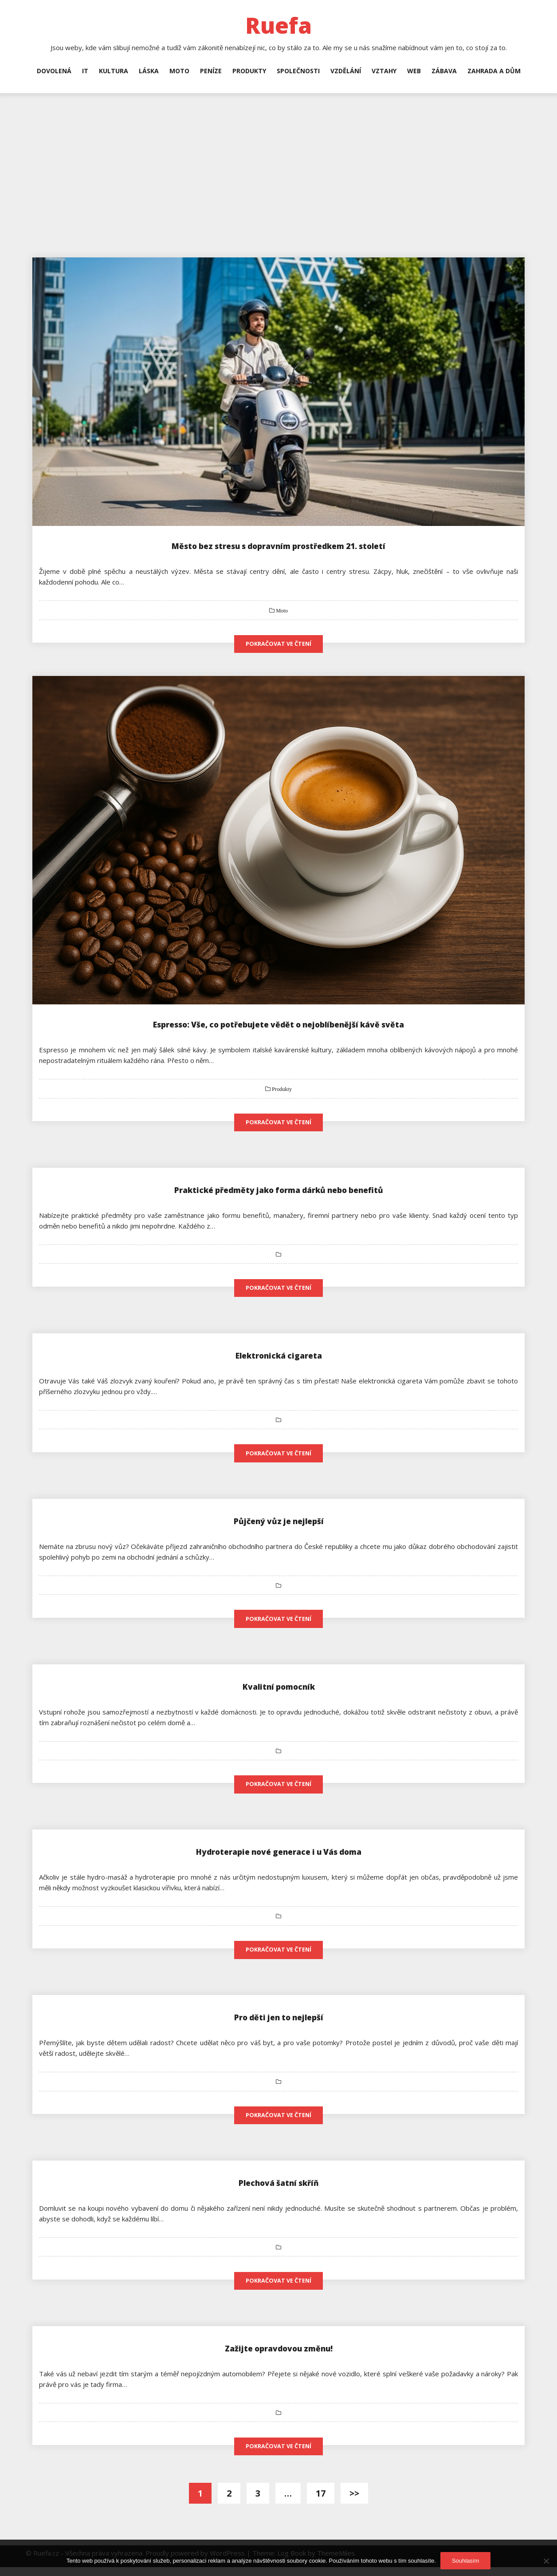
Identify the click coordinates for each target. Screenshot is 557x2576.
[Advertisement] (278, 160)
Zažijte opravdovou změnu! (278, 2356)
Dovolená (54, 71)
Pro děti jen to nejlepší (278, 2024)
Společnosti (298, 71)
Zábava (444, 71)
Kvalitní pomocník (278, 1691)
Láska (149, 71)
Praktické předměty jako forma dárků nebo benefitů (278, 1191)
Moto (179, 71)
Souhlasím (465, 2560)
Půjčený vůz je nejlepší (278, 1524)
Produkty (249, 71)
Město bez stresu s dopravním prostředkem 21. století (278, 546)
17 (321, 2502)
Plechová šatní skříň (278, 2190)
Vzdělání (345, 71)
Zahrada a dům (494, 71)
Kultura (113, 71)
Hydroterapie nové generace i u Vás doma (278, 1857)
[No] (545, 2560)
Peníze (211, 71)
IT (85, 71)
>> (354, 2502)
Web (414, 71)
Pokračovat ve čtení (278, 644)
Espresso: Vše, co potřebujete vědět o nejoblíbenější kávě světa (278, 1025)
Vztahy (384, 71)
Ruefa (278, 25)
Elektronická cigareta (278, 1358)
